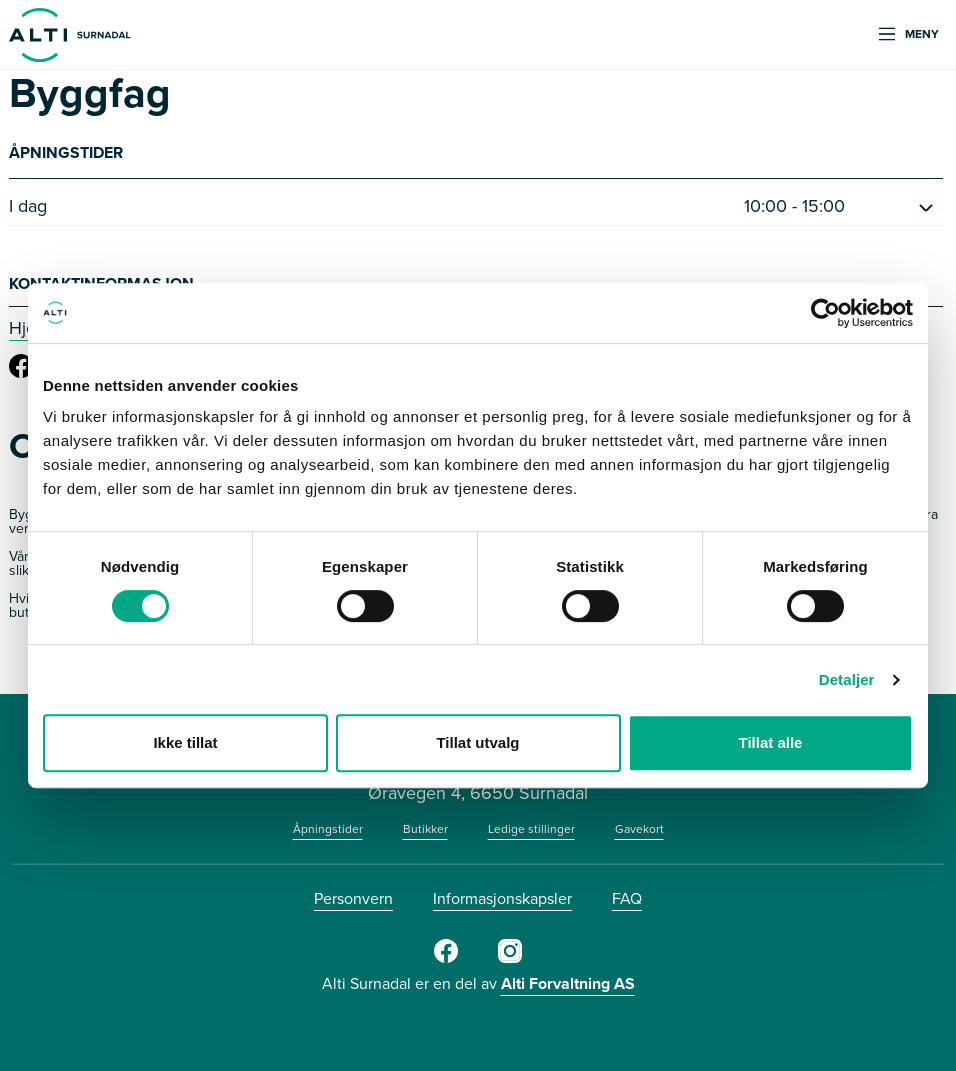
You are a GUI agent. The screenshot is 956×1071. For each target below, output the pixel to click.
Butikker (425, 829)
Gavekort (639, 829)
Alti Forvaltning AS (568, 983)
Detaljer (847, 679)
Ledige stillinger (531, 829)
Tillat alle (771, 742)
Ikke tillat (185, 742)
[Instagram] (510, 959)
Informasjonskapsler (502, 898)
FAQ (627, 898)
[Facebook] (446, 959)
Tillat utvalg (477, 742)
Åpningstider (328, 829)
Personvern (353, 898)
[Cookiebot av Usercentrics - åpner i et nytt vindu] (825, 313)
